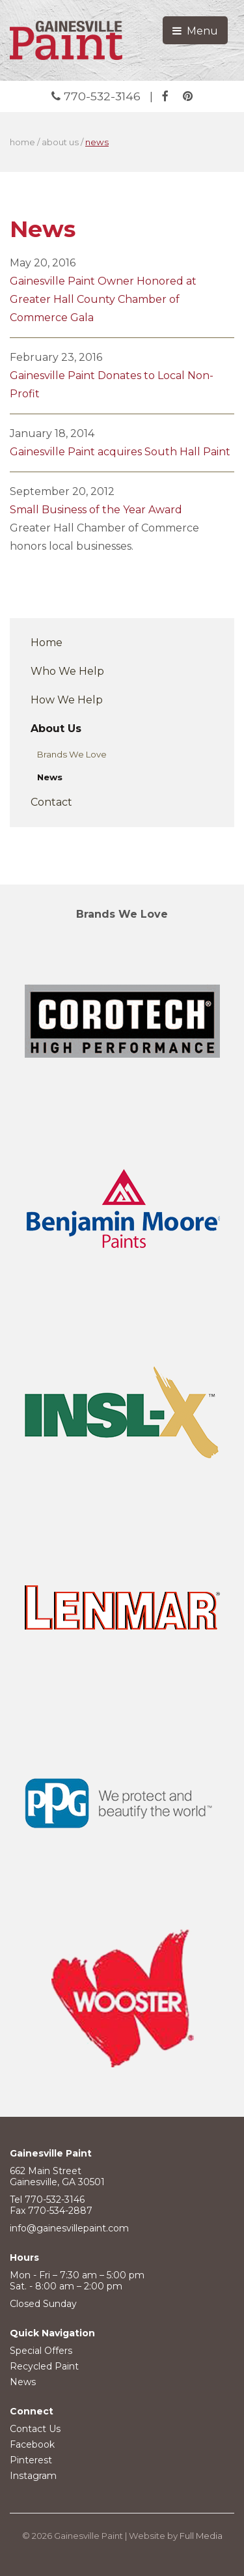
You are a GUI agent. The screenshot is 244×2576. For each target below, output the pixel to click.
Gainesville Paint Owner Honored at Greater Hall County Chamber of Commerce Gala (103, 299)
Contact (51, 802)
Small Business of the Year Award (96, 509)
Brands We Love (72, 754)
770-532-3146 (97, 96)
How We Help (67, 700)
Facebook (32, 2444)
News (49, 777)
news (97, 142)
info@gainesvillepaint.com (69, 2228)
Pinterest (31, 2460)
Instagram (33, 2476)
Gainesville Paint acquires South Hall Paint (120, 452)
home (22, 142)
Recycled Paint (44, 2366)
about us (60, 142)
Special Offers (41, 2351)
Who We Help (67, 671)
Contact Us (35, 2429)
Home (46, 642)
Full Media (201, 2535)
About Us (56, 728)
